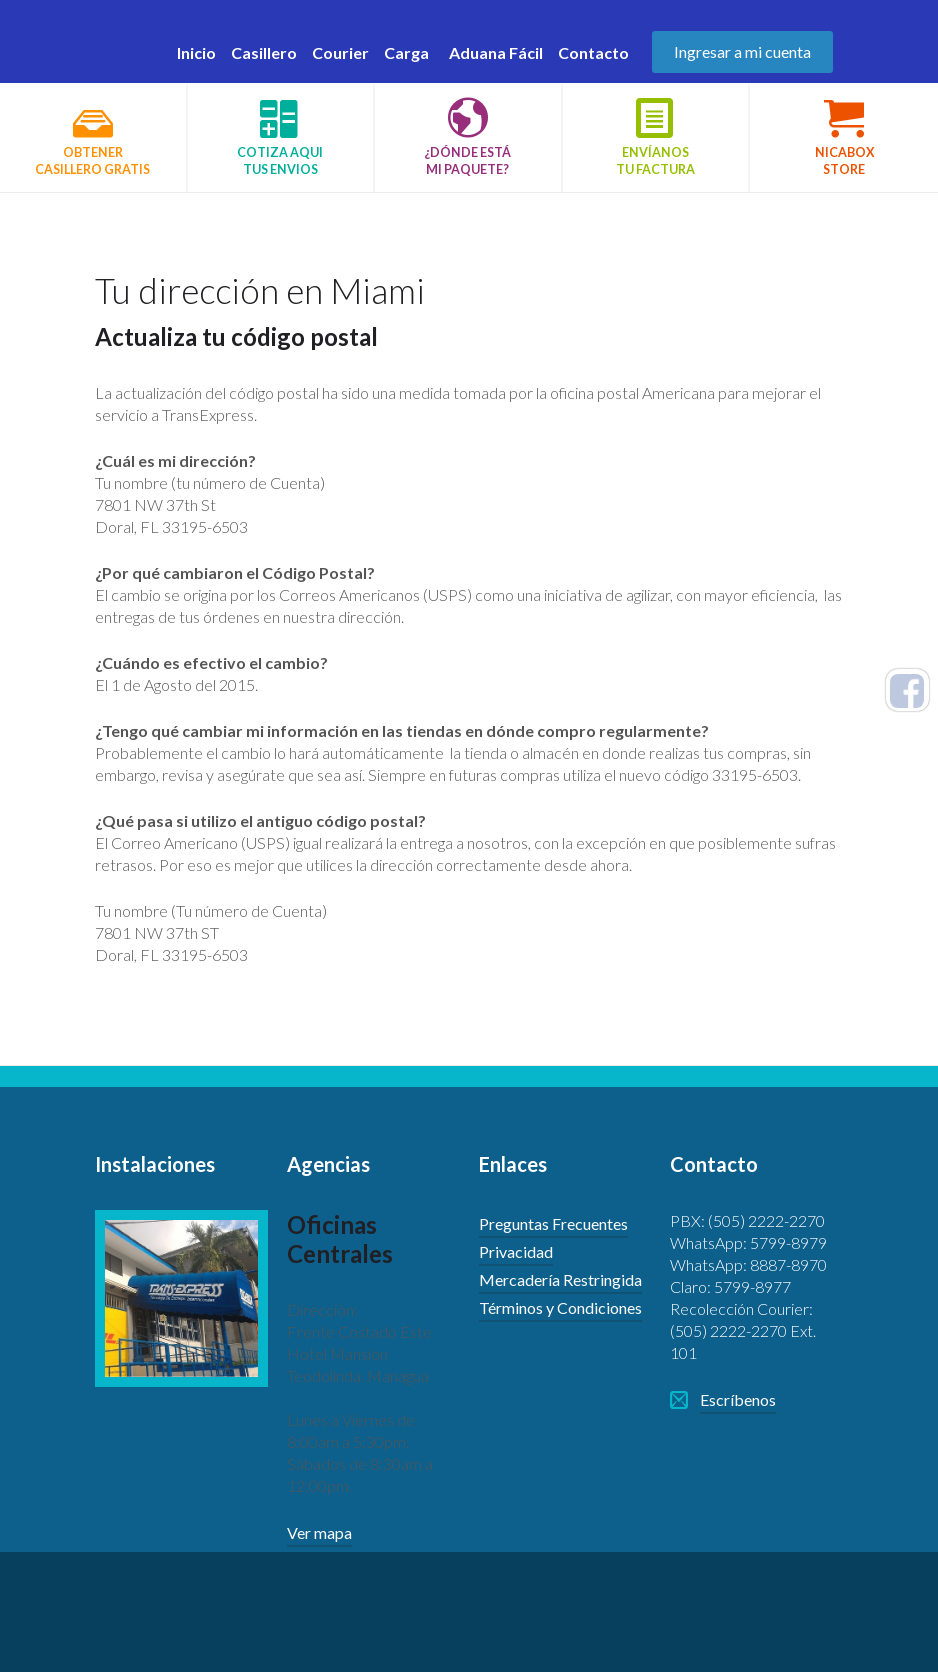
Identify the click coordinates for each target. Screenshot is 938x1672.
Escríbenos (738, 1399)
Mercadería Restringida (560, 1279)
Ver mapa (319, 1532)
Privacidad (516, 1251)
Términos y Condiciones (560, 1307)
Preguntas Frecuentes (553, 1223)
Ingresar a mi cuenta (742, 51)
